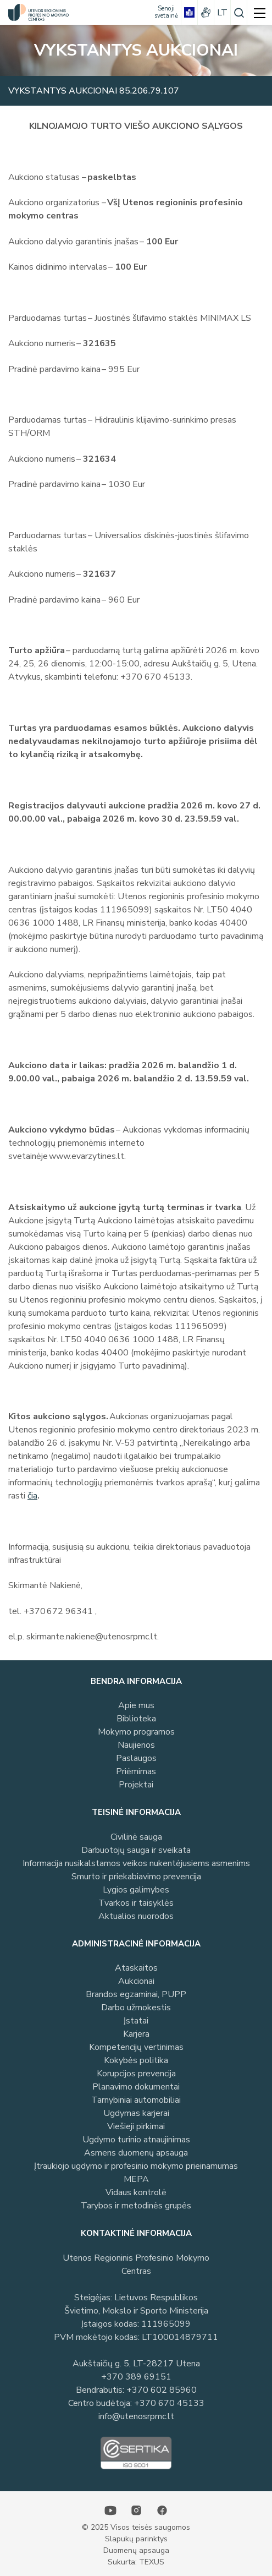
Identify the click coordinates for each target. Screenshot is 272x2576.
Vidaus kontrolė (136, 2192)
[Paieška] (239, 12)
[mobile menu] (259, 12)
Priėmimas (136, 1771)
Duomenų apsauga (136, 2550)
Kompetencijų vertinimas (136, 2047)
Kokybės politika (136, 2060)
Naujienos (136, 1745)
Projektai (136, 1785)
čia (32, 1496)
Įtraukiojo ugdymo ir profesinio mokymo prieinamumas (136, 2166)
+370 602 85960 (161, 2390)
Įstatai (136, 2021)
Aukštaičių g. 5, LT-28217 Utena (136, 2364)
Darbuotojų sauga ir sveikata (136, 1850)
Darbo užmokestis (136, 2007)
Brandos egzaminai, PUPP (136, 1994)
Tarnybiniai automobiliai (136, 2100)
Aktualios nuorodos (136, 1916)
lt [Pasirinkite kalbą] (222, 13)
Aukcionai (136, 1981)
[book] (189, 12)
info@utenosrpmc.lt (136, 2416)
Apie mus (136, 1705)
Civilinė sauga (136, 1837)
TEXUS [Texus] (151, 2562)
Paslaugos (136, 1758)
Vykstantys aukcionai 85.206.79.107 (93, 91)
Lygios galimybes (136, 1890)
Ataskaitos (136, 1968)
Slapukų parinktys (136, 2539)
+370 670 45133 (169, 2403)
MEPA (136, 2179)
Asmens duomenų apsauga (136, 2153)
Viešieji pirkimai (136, 2126)
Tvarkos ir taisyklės (136, 1903)
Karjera (136, 2034)
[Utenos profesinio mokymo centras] (35, 12)
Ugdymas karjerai (136, 2113)
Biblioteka (136, 1719)
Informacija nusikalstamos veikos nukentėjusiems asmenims (136, 1863)
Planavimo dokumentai (136, 2087)
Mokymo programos (136, 1732)
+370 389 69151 (136, 2377)
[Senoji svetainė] (166, 12)
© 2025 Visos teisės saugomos (136, 2527)
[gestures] (206, 12)
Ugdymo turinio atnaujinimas (136, 2140)
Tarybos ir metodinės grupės (136, 2206)
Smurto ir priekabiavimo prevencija (136, 1877)
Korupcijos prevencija (136, 2074)
